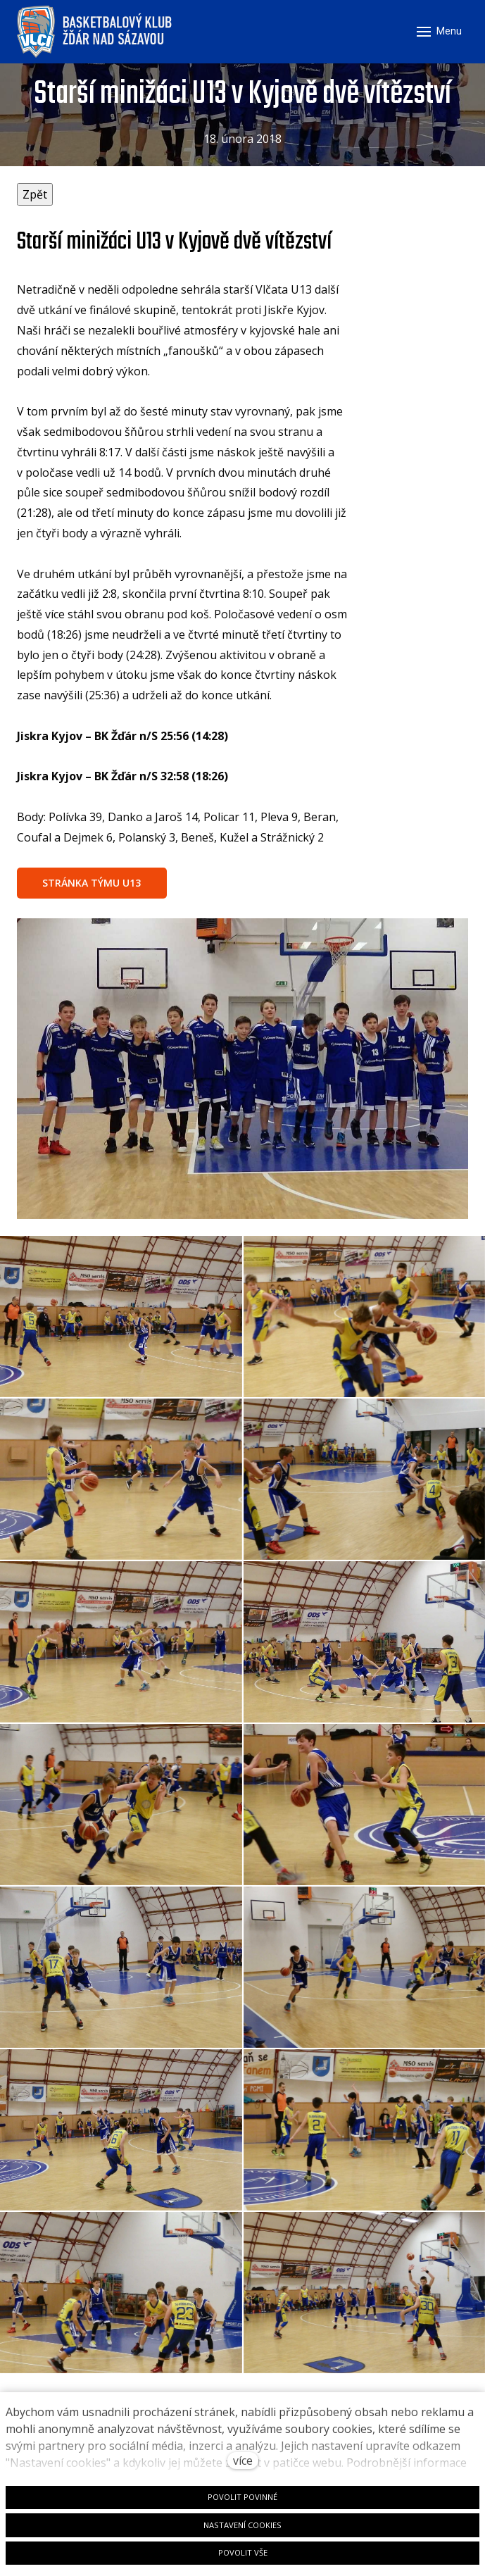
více (243, 2460)
